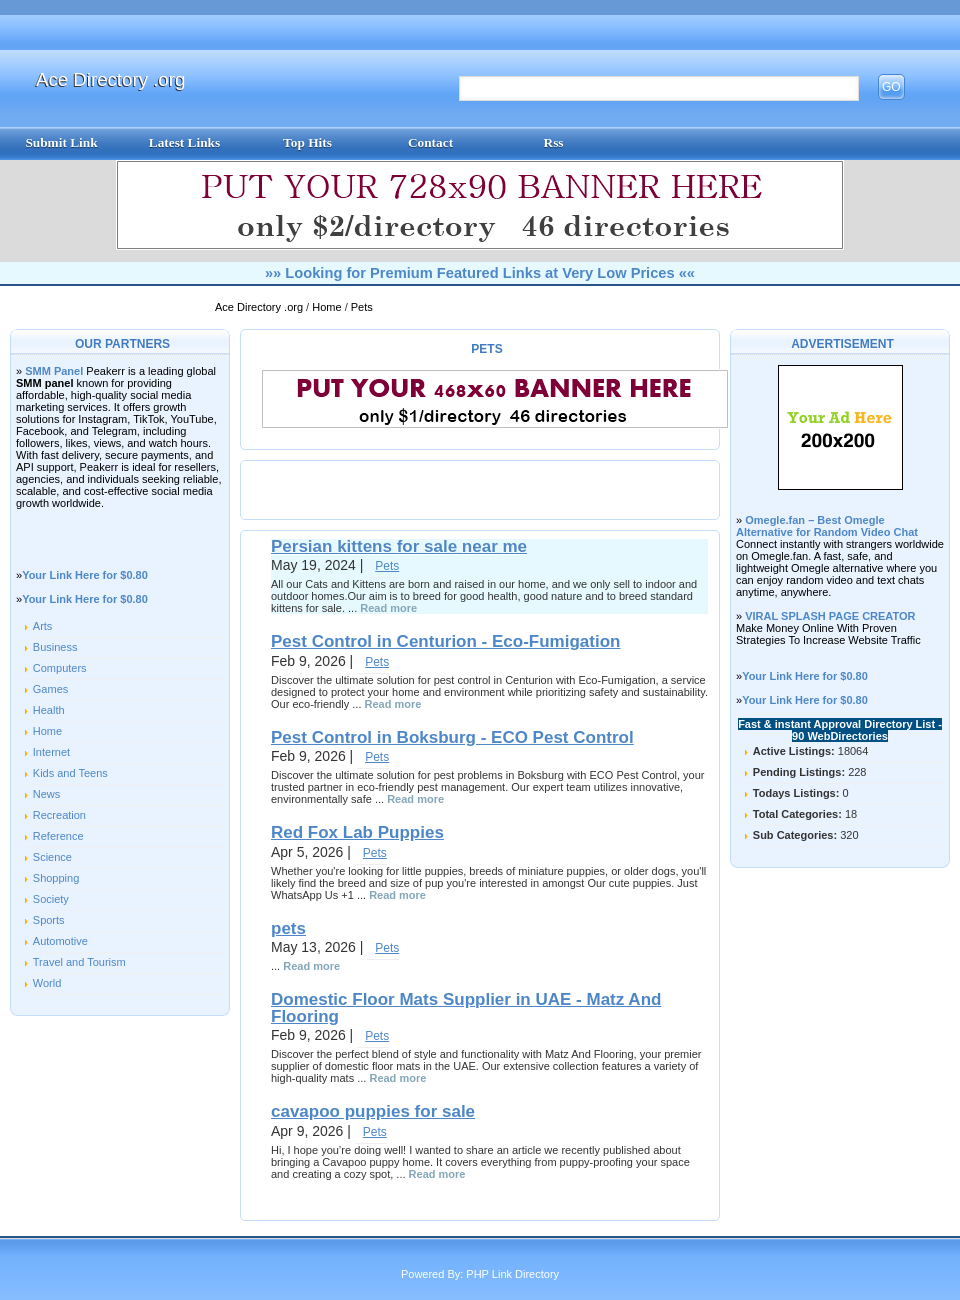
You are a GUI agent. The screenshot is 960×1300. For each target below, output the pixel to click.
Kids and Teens (70, 773)
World (47, 983)
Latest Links (184, 142)
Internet (51, 752)
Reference (58, 836)
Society (51, 899)
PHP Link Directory (512, 1274)
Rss (554, 142)
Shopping (56, 878)
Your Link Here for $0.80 (85, 575)
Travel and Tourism (79, 962)
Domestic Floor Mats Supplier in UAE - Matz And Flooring (466, 1007)
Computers (60, 668)
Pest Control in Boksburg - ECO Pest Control (452, 737)
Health (49, 710)
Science (52, 857)
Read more (388, 608)
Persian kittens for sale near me (399, 546)
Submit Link (61, 142)
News (47, 794)
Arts (43, 626)
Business (55, 647)
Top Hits (307, 142)
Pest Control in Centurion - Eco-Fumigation (445, 641)
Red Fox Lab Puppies (357, 832)
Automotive (60, 941)
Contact (430, 142)
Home (328, 307)
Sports (49, 920)
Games (50, 689)
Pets (362, 307)
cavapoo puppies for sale (373, 1111)
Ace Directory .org (110, 79)
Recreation (59, 815)
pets (288, 928)
